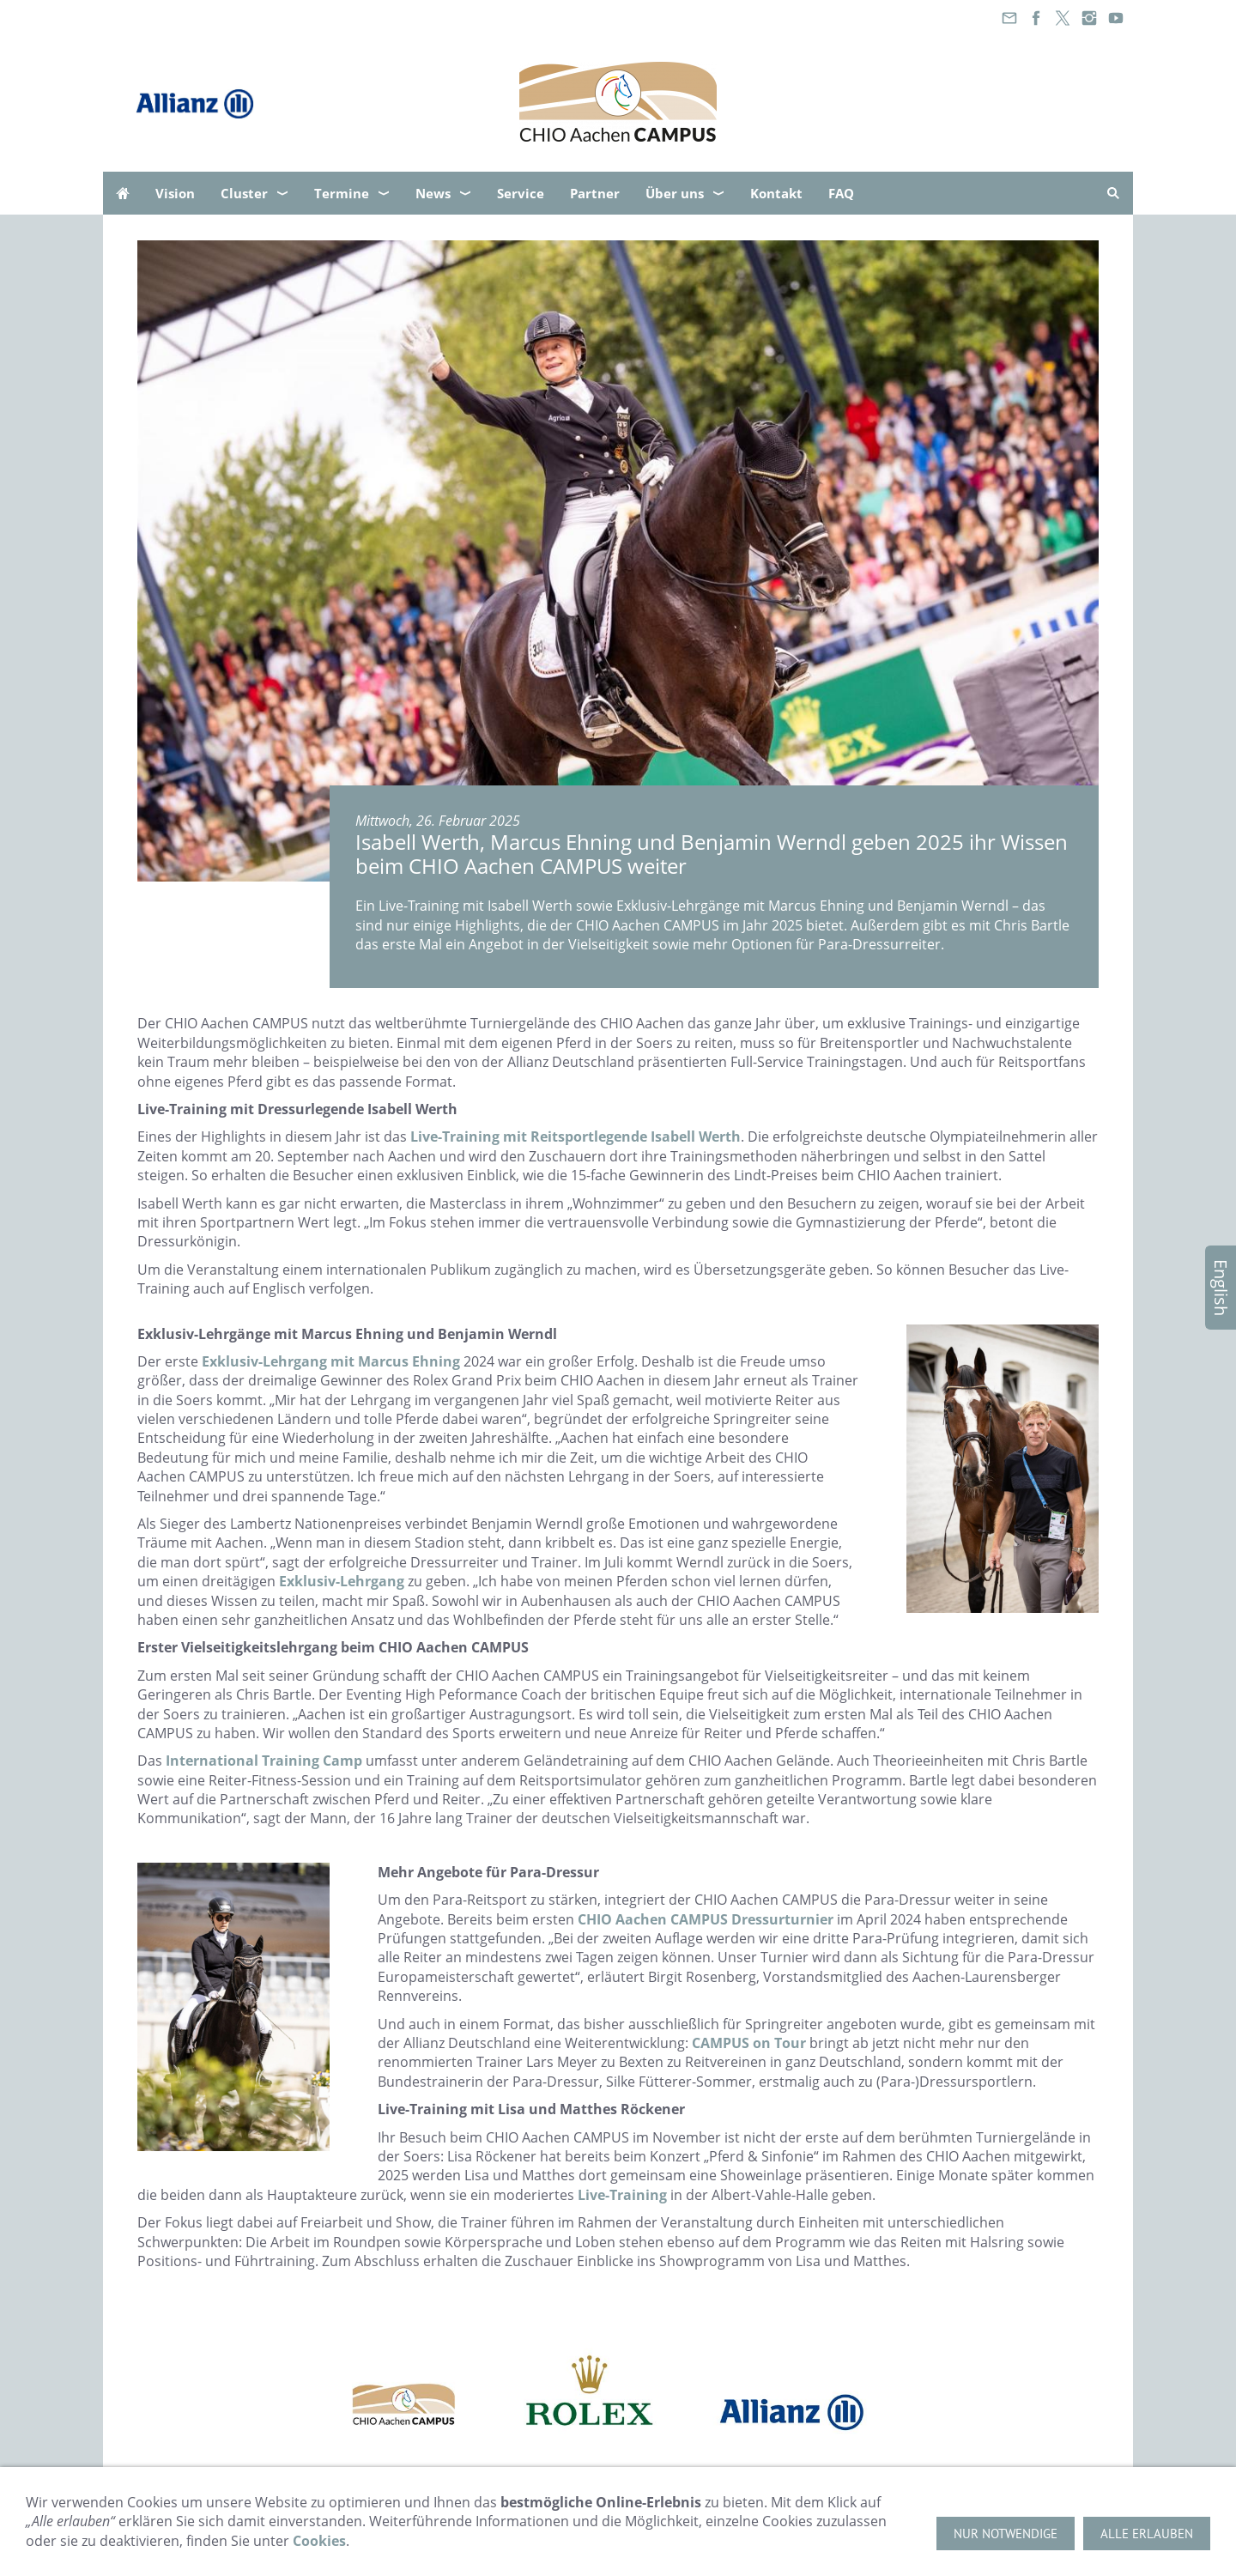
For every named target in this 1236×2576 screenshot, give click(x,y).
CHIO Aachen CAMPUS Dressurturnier (705, 1919)
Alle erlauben (1146, 2533)
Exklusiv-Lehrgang (341, 1581)
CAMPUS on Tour (749, 2043)
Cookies (319, 2540)
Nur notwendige (1005, 2533)
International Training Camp (264, 1760)
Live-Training (622, 2194)
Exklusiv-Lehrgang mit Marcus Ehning (331, 1361)
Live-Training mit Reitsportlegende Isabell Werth (575, 1136)
